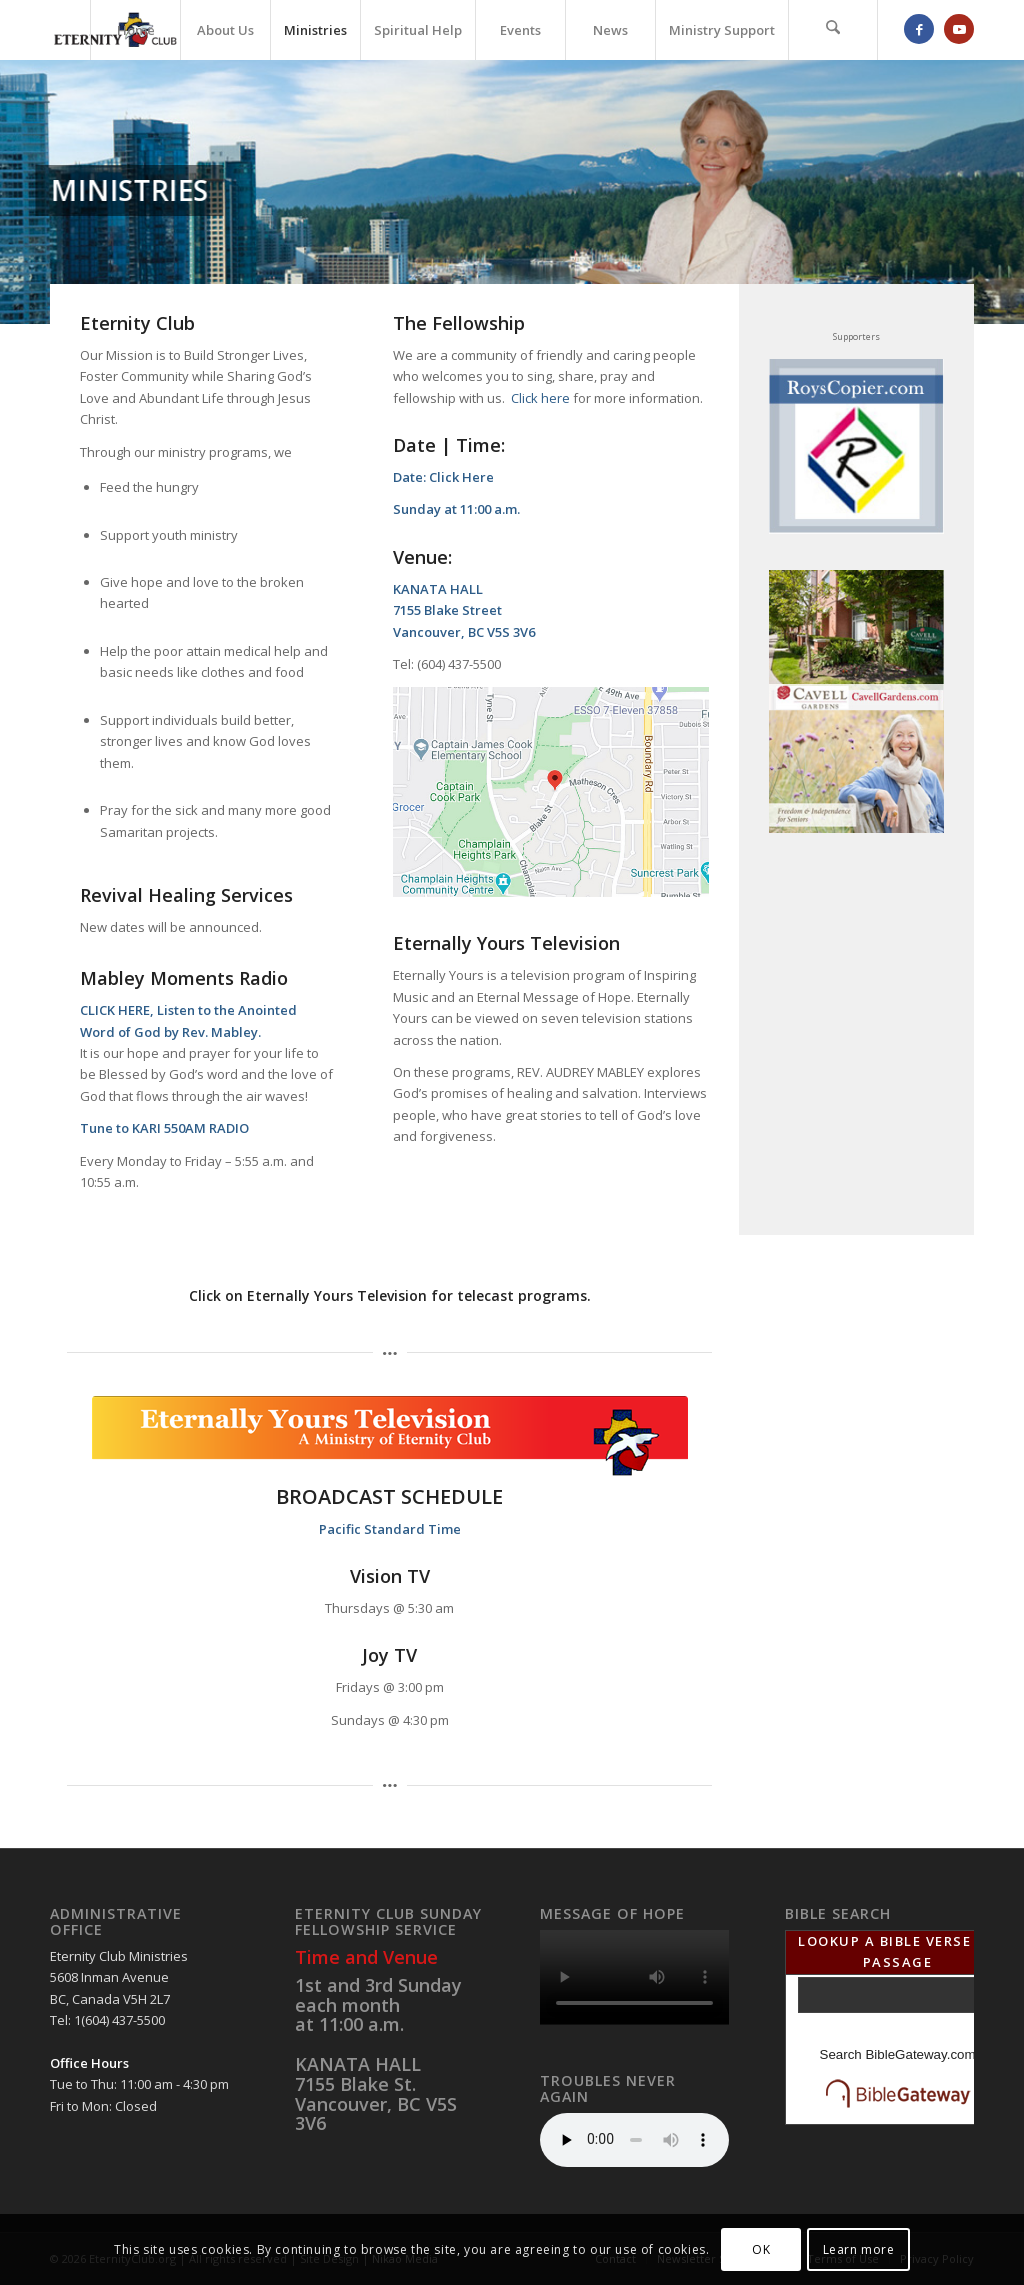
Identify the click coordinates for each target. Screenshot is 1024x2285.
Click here (540, 398)
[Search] (833, 30)
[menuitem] (135, 30)
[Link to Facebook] (919, 29)
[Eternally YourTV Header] (390, 1436)
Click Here (461, 477)
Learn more (859, 2249)
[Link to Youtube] (959, 29)
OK (761, 2249)
